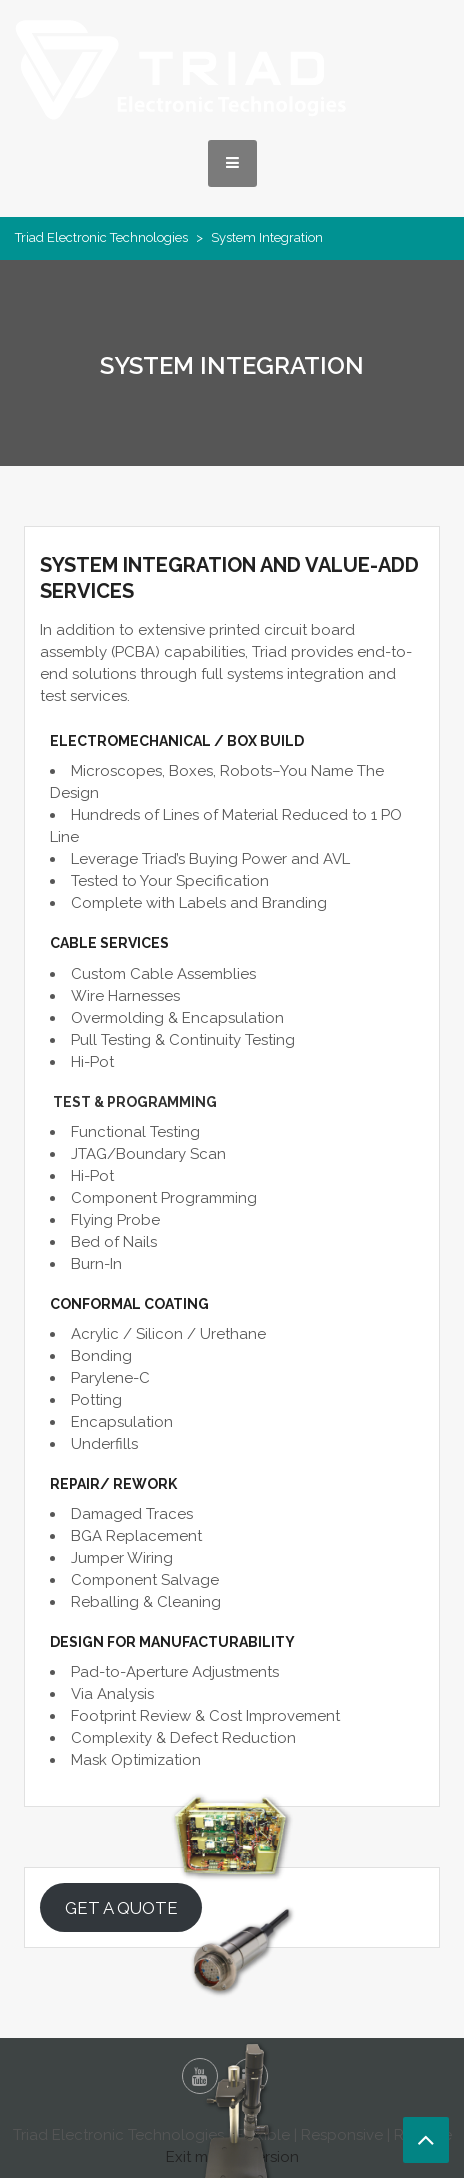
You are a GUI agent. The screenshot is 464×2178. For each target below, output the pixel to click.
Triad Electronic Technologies (101, 237)
